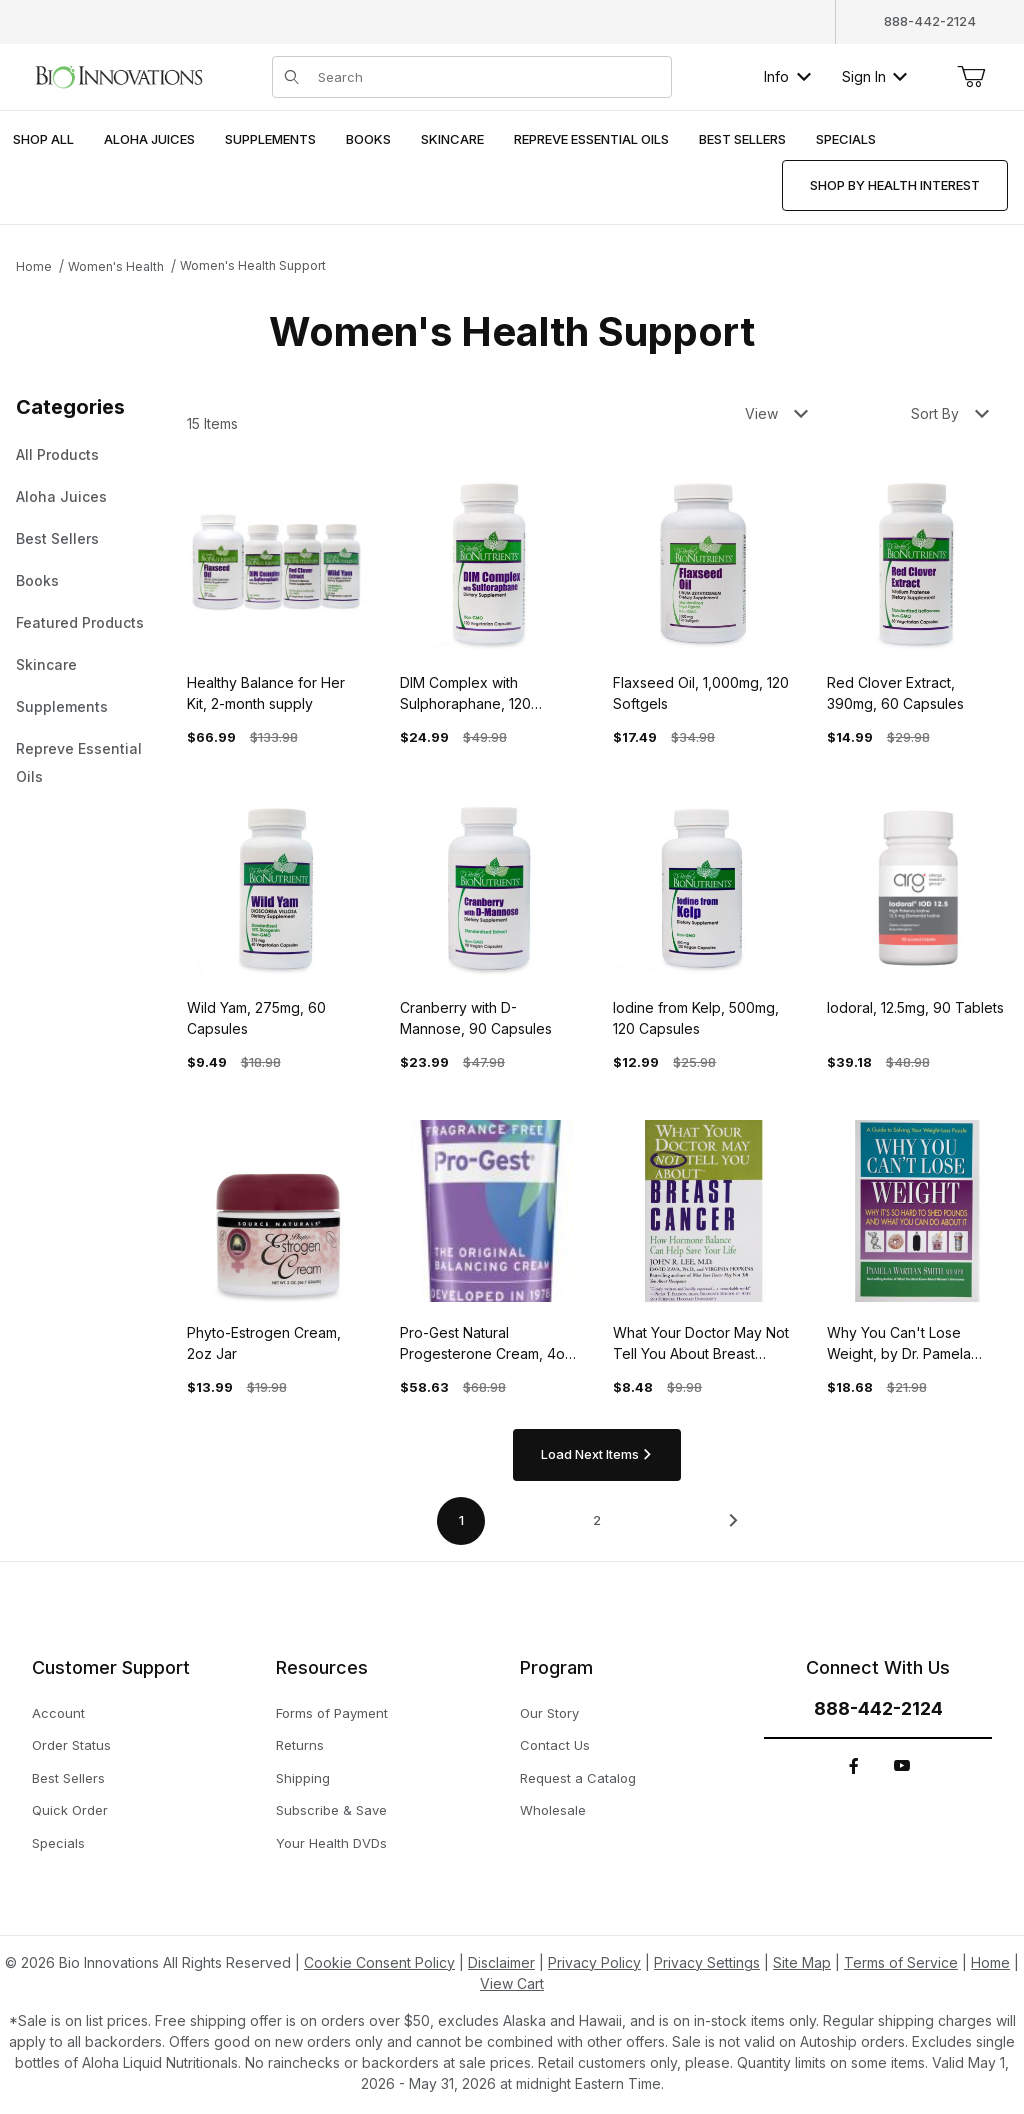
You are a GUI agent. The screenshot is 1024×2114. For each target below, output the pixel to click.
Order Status (71, 1745)
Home (34, 266)
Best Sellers (57, 538)
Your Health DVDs (331, 1843)
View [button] (776, 413)
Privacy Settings (707, 1962)
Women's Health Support (253, 265)
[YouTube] (902, 1766)
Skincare (46, 664)
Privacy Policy (594, 1962)
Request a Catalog (578, 1778)
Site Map (802, 1962)
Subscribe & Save (331, 1810)
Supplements (62, 706)
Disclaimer (501, 1962)
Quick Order (70, 1810)
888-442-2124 (930, 21)
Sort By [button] (950, 413)
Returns (300, 1745)
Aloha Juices (61, 496)
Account (58, 1713)
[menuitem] (43, 140)
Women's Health (116, 266)
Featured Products (80, 622)
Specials (58, 1843)
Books (37, 580)
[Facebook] (854, 1766)
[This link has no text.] (118, 74)
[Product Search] (488, 77)
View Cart (512, 1983)
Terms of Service (901, 1962)
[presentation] (149, 140)
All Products (57, 454)
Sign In (874, 76)
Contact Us (555, 1745)
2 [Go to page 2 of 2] (597, 1520)
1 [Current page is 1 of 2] (461, 1520)
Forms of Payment (332, 1713)
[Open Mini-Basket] (971, 77)
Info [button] (787, 76)
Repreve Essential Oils (79, 762)
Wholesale (553, 1810)
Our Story (549, 1713)
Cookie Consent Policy (379, 1962)
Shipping (303, 1778)
